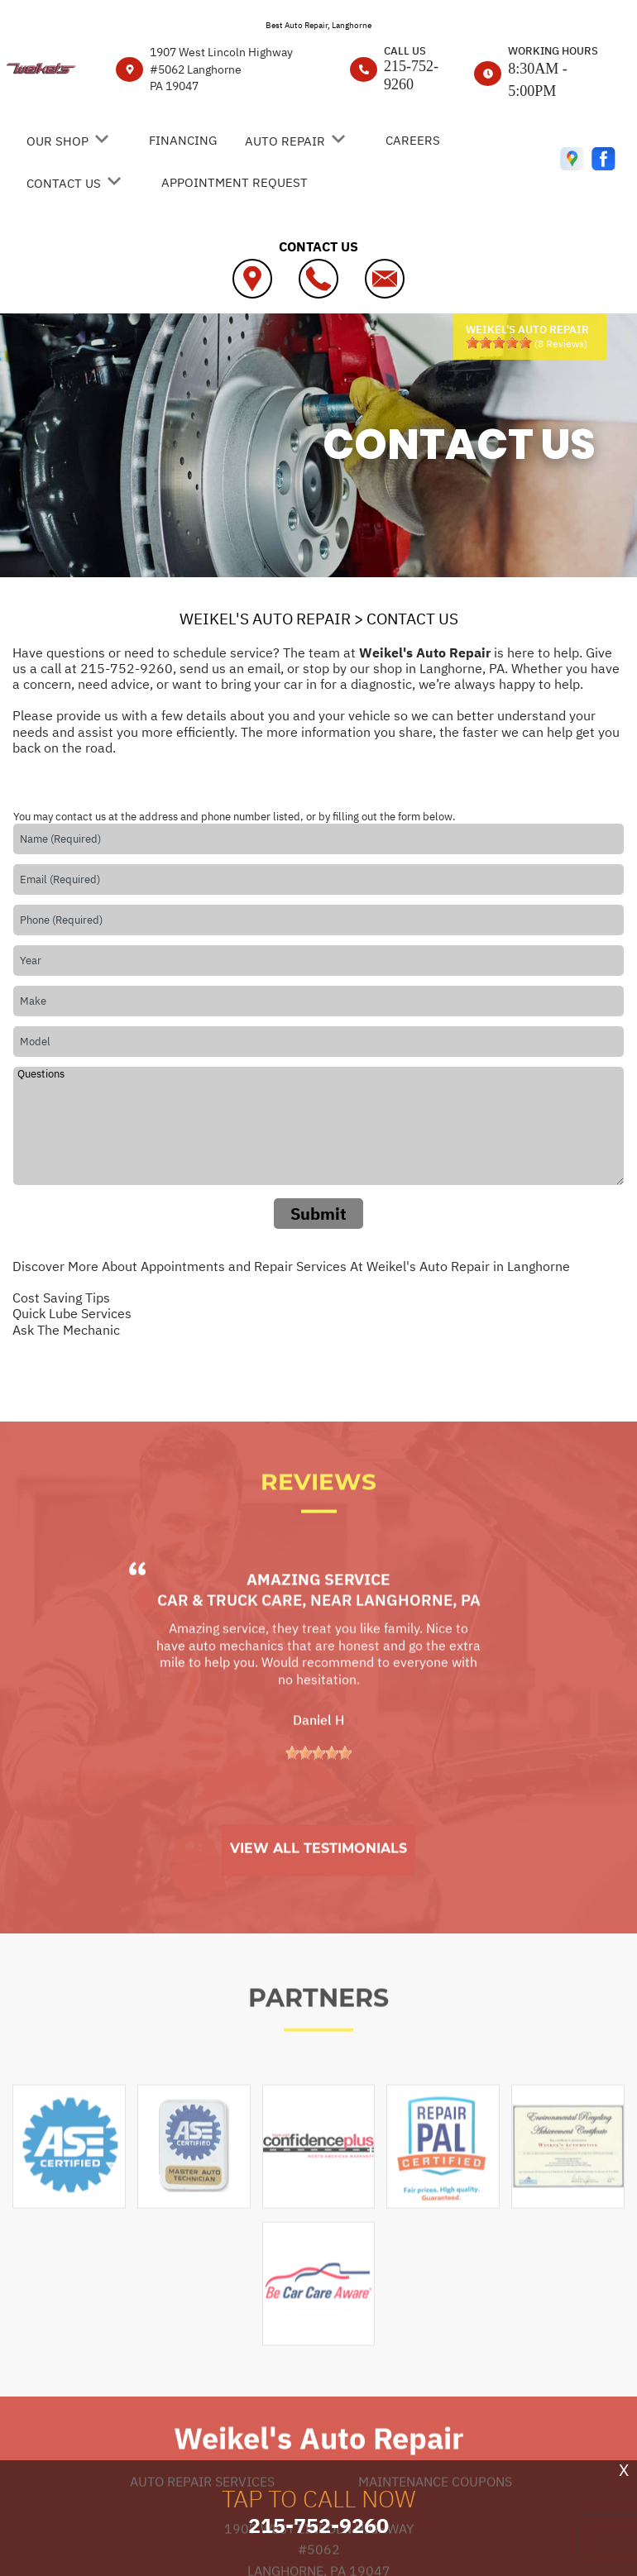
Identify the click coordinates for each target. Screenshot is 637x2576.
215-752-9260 (411, 75)
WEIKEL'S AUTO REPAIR (265, 618)
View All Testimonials (318, 1897)
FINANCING (183, 140)
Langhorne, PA (418, 1648)
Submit (318, 1213)
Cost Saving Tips (61, 1297)
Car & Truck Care (229, 1648)
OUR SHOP (57, 141)
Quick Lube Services (72, 1313)
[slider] (499, 342)
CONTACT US (63, 183)
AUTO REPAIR (285, 141)
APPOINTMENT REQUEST (234, 182)
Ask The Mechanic (66, 1329)
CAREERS (413, 140)
